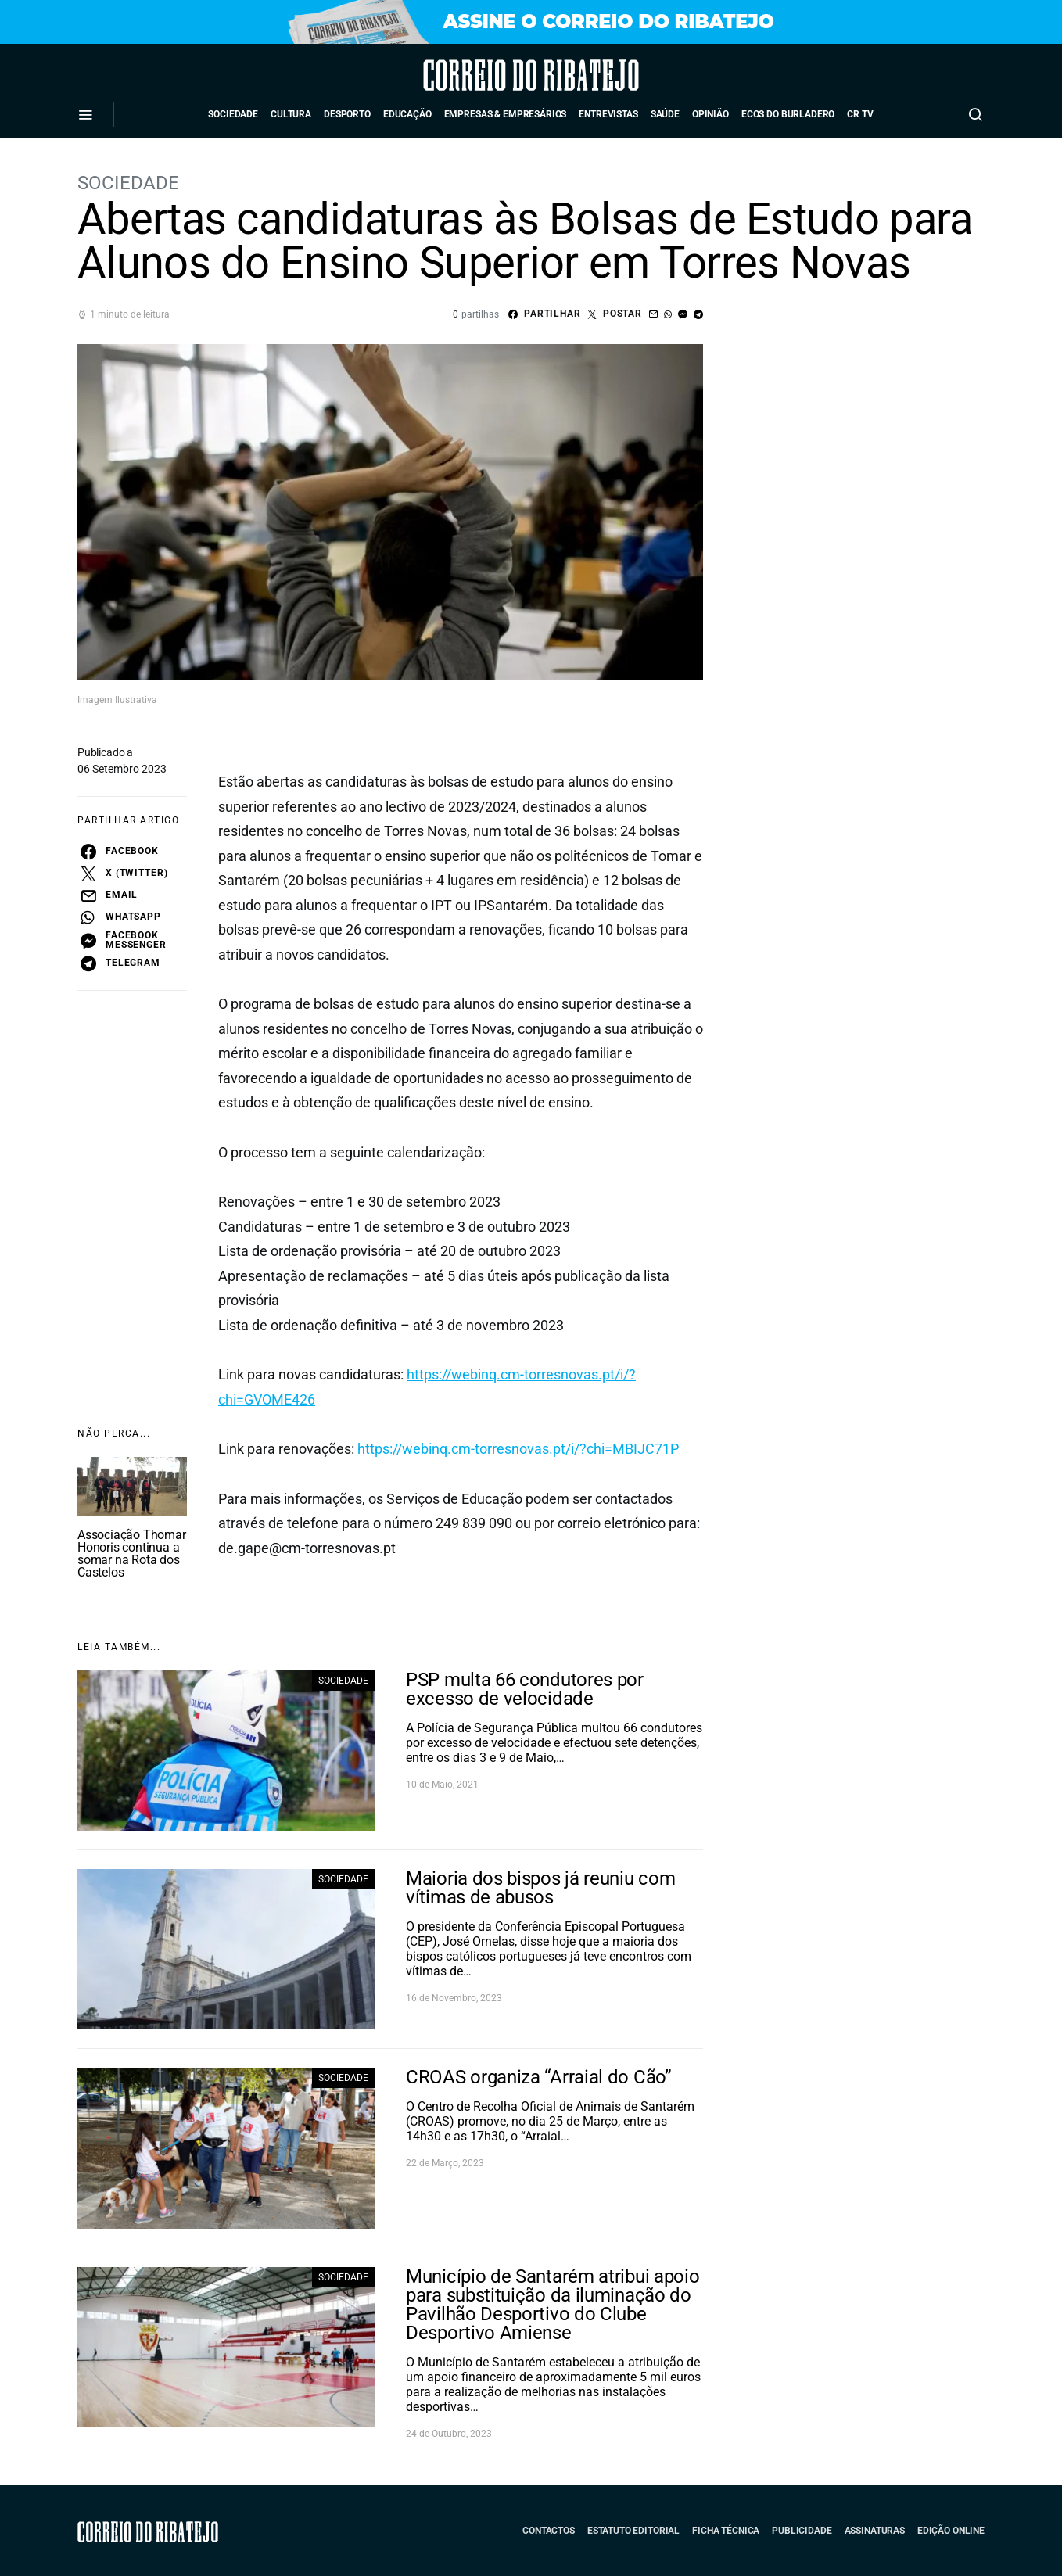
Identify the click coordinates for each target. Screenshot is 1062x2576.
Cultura (291, 114)
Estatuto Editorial (633, 2530)
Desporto (347, 114)
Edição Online (951, 2530)
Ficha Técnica (725, 2530)
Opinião (710, 114)
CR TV (860, 114)
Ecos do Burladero (787, 114)
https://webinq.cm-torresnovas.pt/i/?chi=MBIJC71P (518, 1448)
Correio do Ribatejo (487, 75)
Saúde (665, 114)
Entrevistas (608, 114)
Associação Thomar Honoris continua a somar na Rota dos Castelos (131, 1553)
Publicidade (801, 2530)
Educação (407, 114)
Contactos (548, 2530)
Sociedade (233, 114)
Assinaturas (875, 2530)
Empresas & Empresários (505, 114)
